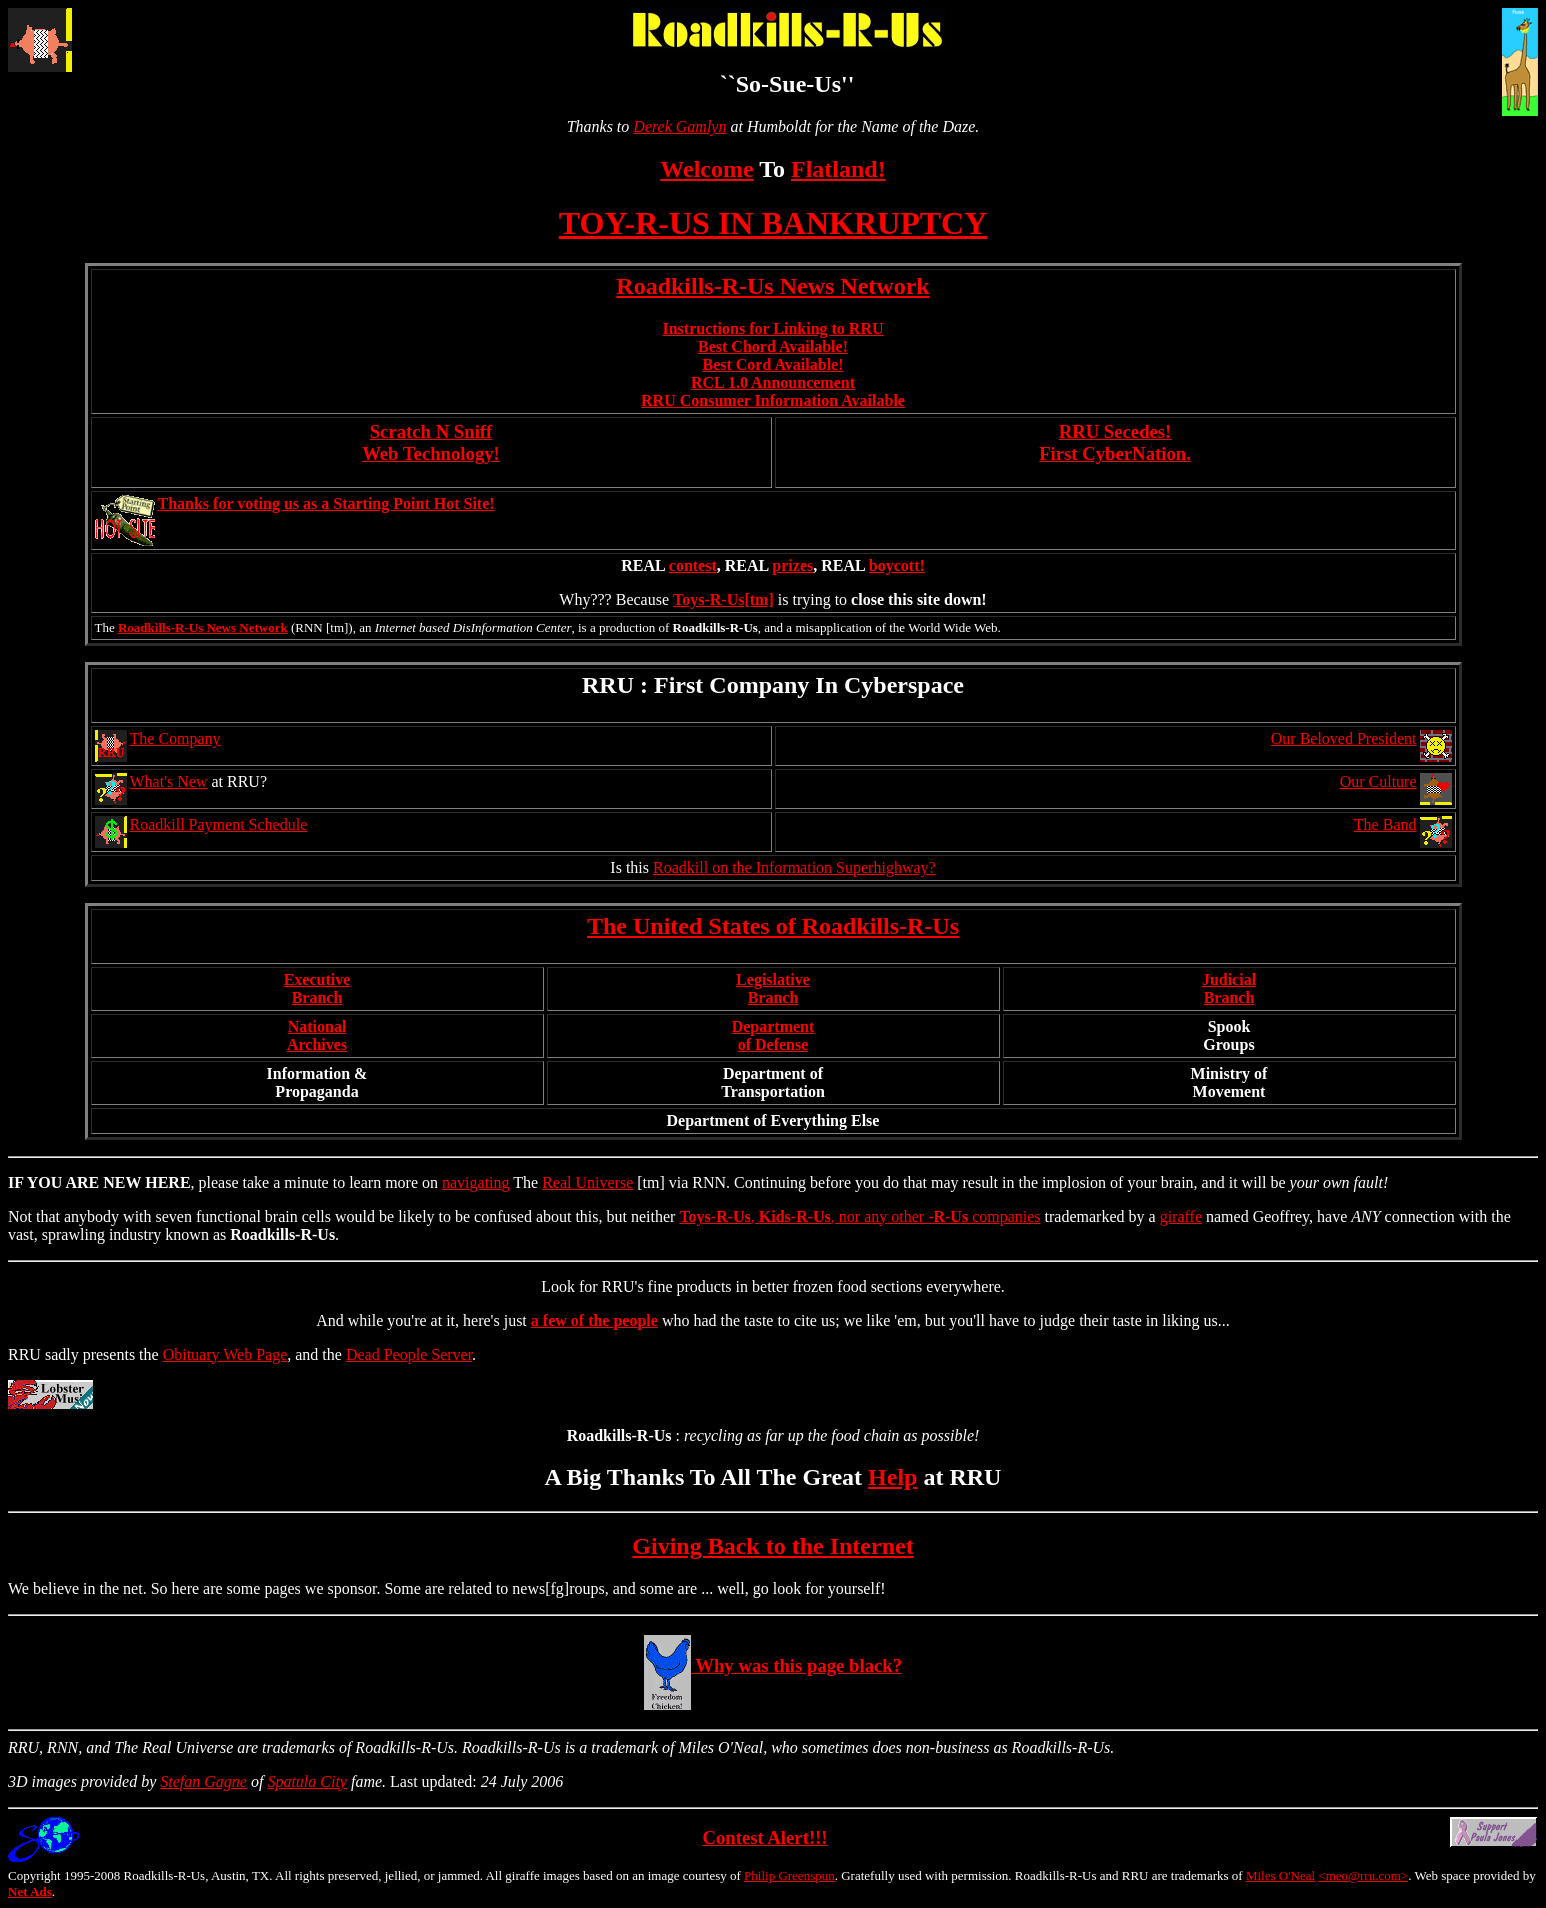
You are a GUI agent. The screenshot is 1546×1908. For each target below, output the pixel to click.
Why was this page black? (773, 1665)
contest (693, 565)
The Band (1385, 824)
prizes (792, 565)
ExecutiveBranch (317, 988)
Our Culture (1378, 781)
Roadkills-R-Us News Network (772, 286)
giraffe (1181, 1216)
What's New (169, 781)
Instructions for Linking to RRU (772, 328)
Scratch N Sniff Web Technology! (431, 442)
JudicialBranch (1229, 988)
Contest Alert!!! (764, 1837)
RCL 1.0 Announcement (773, 382)
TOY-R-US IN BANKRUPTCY (773, 223)
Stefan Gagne (203, 1781)
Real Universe (587, 1182)
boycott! (897, 565)
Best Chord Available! (773, 346)
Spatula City (307, 1781)
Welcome (706, 169)
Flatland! (838, 169)
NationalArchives (317, 1035)
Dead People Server (409, 1354)
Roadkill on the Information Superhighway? (794, 867)
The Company (175, 738)
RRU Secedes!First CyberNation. (1115, 442)
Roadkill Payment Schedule (219, 824)
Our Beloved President (1344, 738)
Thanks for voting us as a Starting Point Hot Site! (326, 503)
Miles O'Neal (1280, 1875)
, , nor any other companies (859, 1216)
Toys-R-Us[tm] (723, 599)
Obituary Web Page (225, 1354)
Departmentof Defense (773, 1035)
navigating (476, 1182)
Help (892, 1477)
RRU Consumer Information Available (773, 400)
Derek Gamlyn (679, 126)
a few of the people (594, 1320)
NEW (122, 1182)
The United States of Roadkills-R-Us (773, 926)
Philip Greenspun (789, 1875)
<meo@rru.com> (1363, 1875)
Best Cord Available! (772, 364)
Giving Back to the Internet (772, 1546)
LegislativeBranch (773, 988)
